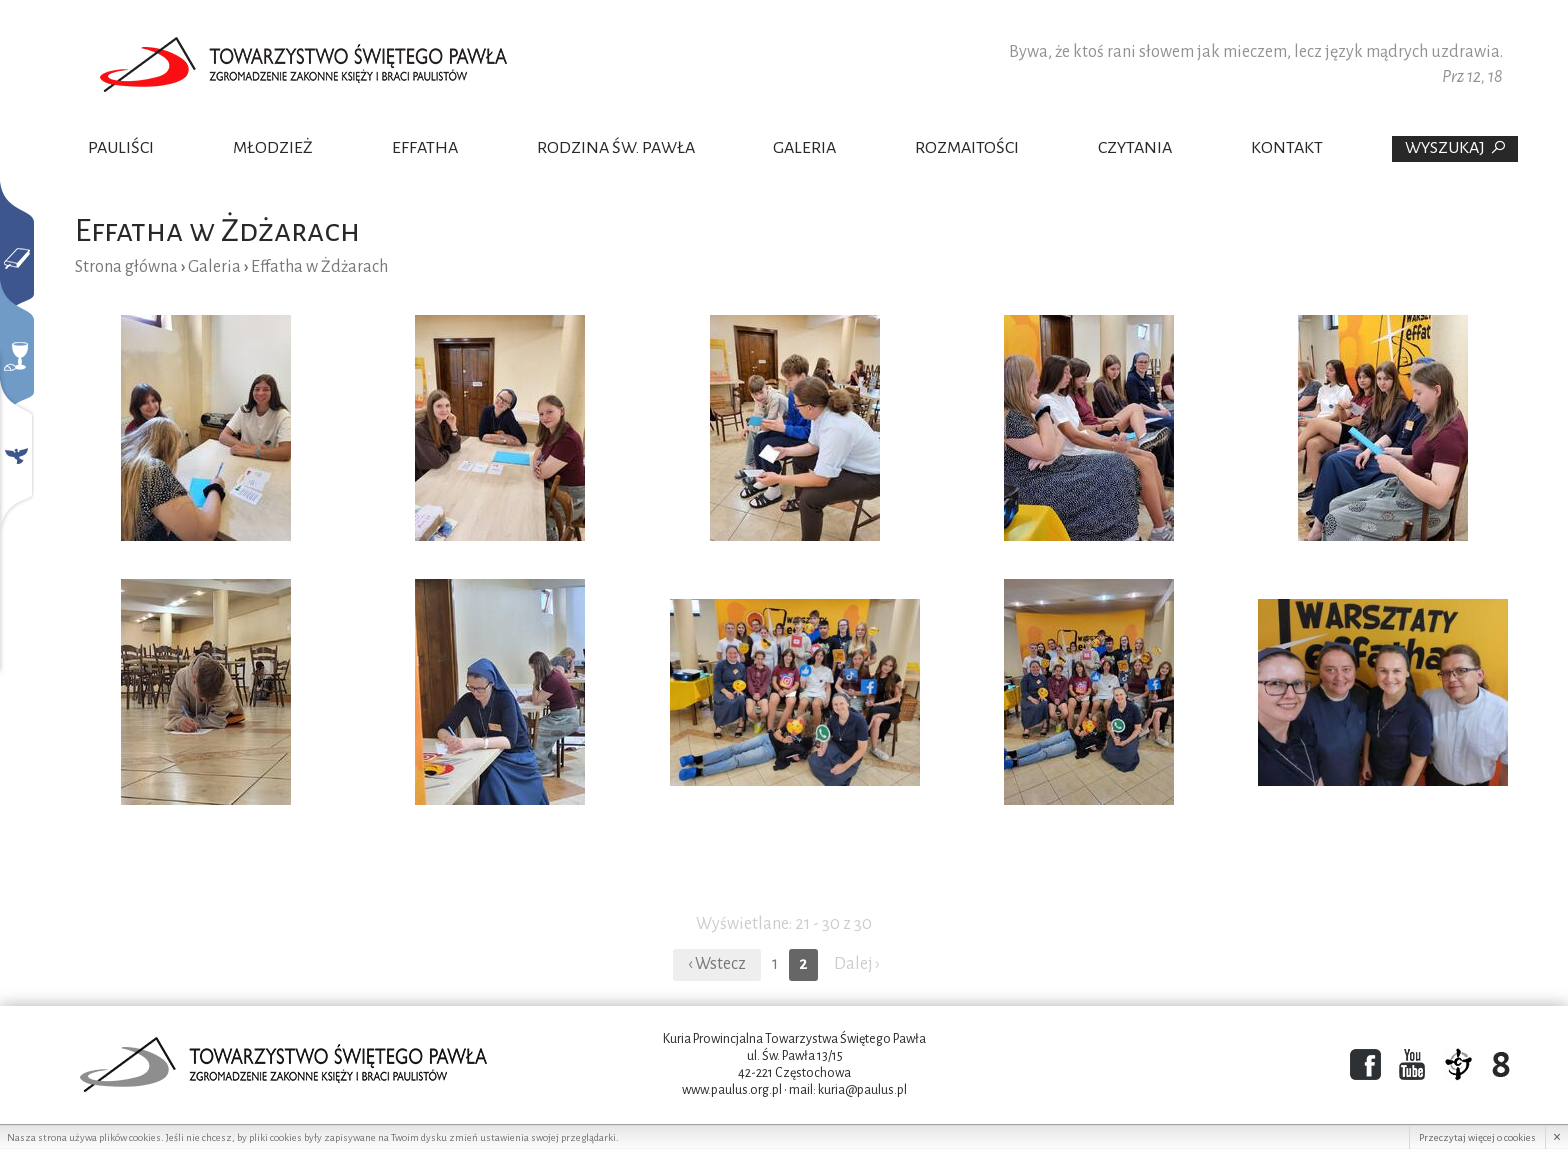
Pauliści (121, 148)
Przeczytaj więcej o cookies (1477, 1137)
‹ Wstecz (717, 964)
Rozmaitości (967, 148)
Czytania (1135, 148)
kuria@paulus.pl (862, 1090)
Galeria (804, 148)
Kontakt (1287, 148)
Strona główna (126, 267)
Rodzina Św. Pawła (616, 148)
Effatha (425, 148)
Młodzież (273, 148)
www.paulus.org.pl (732, 1090)
